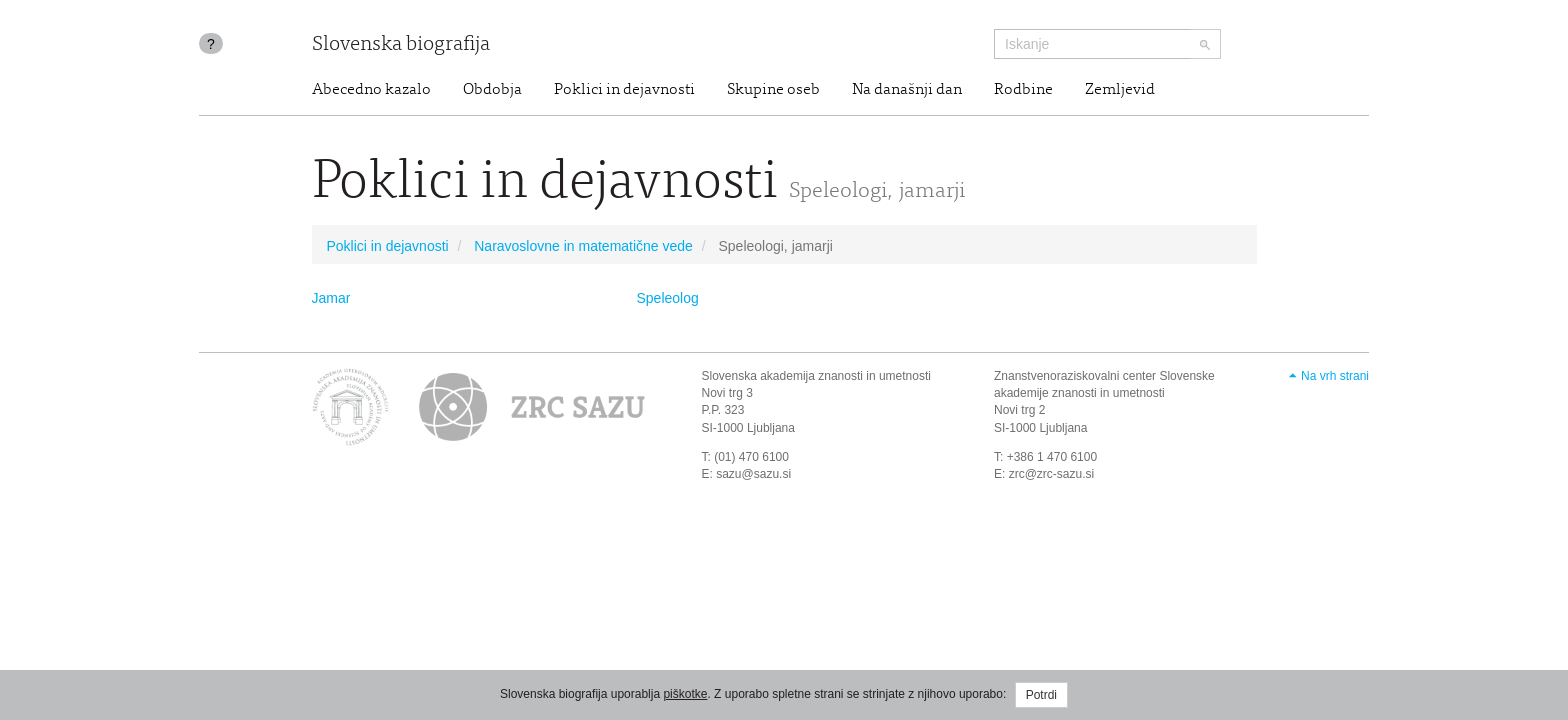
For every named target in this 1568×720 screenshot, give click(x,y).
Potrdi (1041, 695)
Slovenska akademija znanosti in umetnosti (816, 376)
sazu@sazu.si (753, 474)
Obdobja (492, 90)
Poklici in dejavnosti (624, 90)
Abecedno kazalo (371, 90)
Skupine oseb (773, 90)
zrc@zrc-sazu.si (1052, 474)
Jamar (331, 298)
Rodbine (1023, 90)
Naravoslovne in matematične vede (583, 246)
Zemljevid (1120, 90)
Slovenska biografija (401, 45)
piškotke (685, 694)
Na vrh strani (1335, 376)
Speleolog (668, 298)
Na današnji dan (907, 90)
